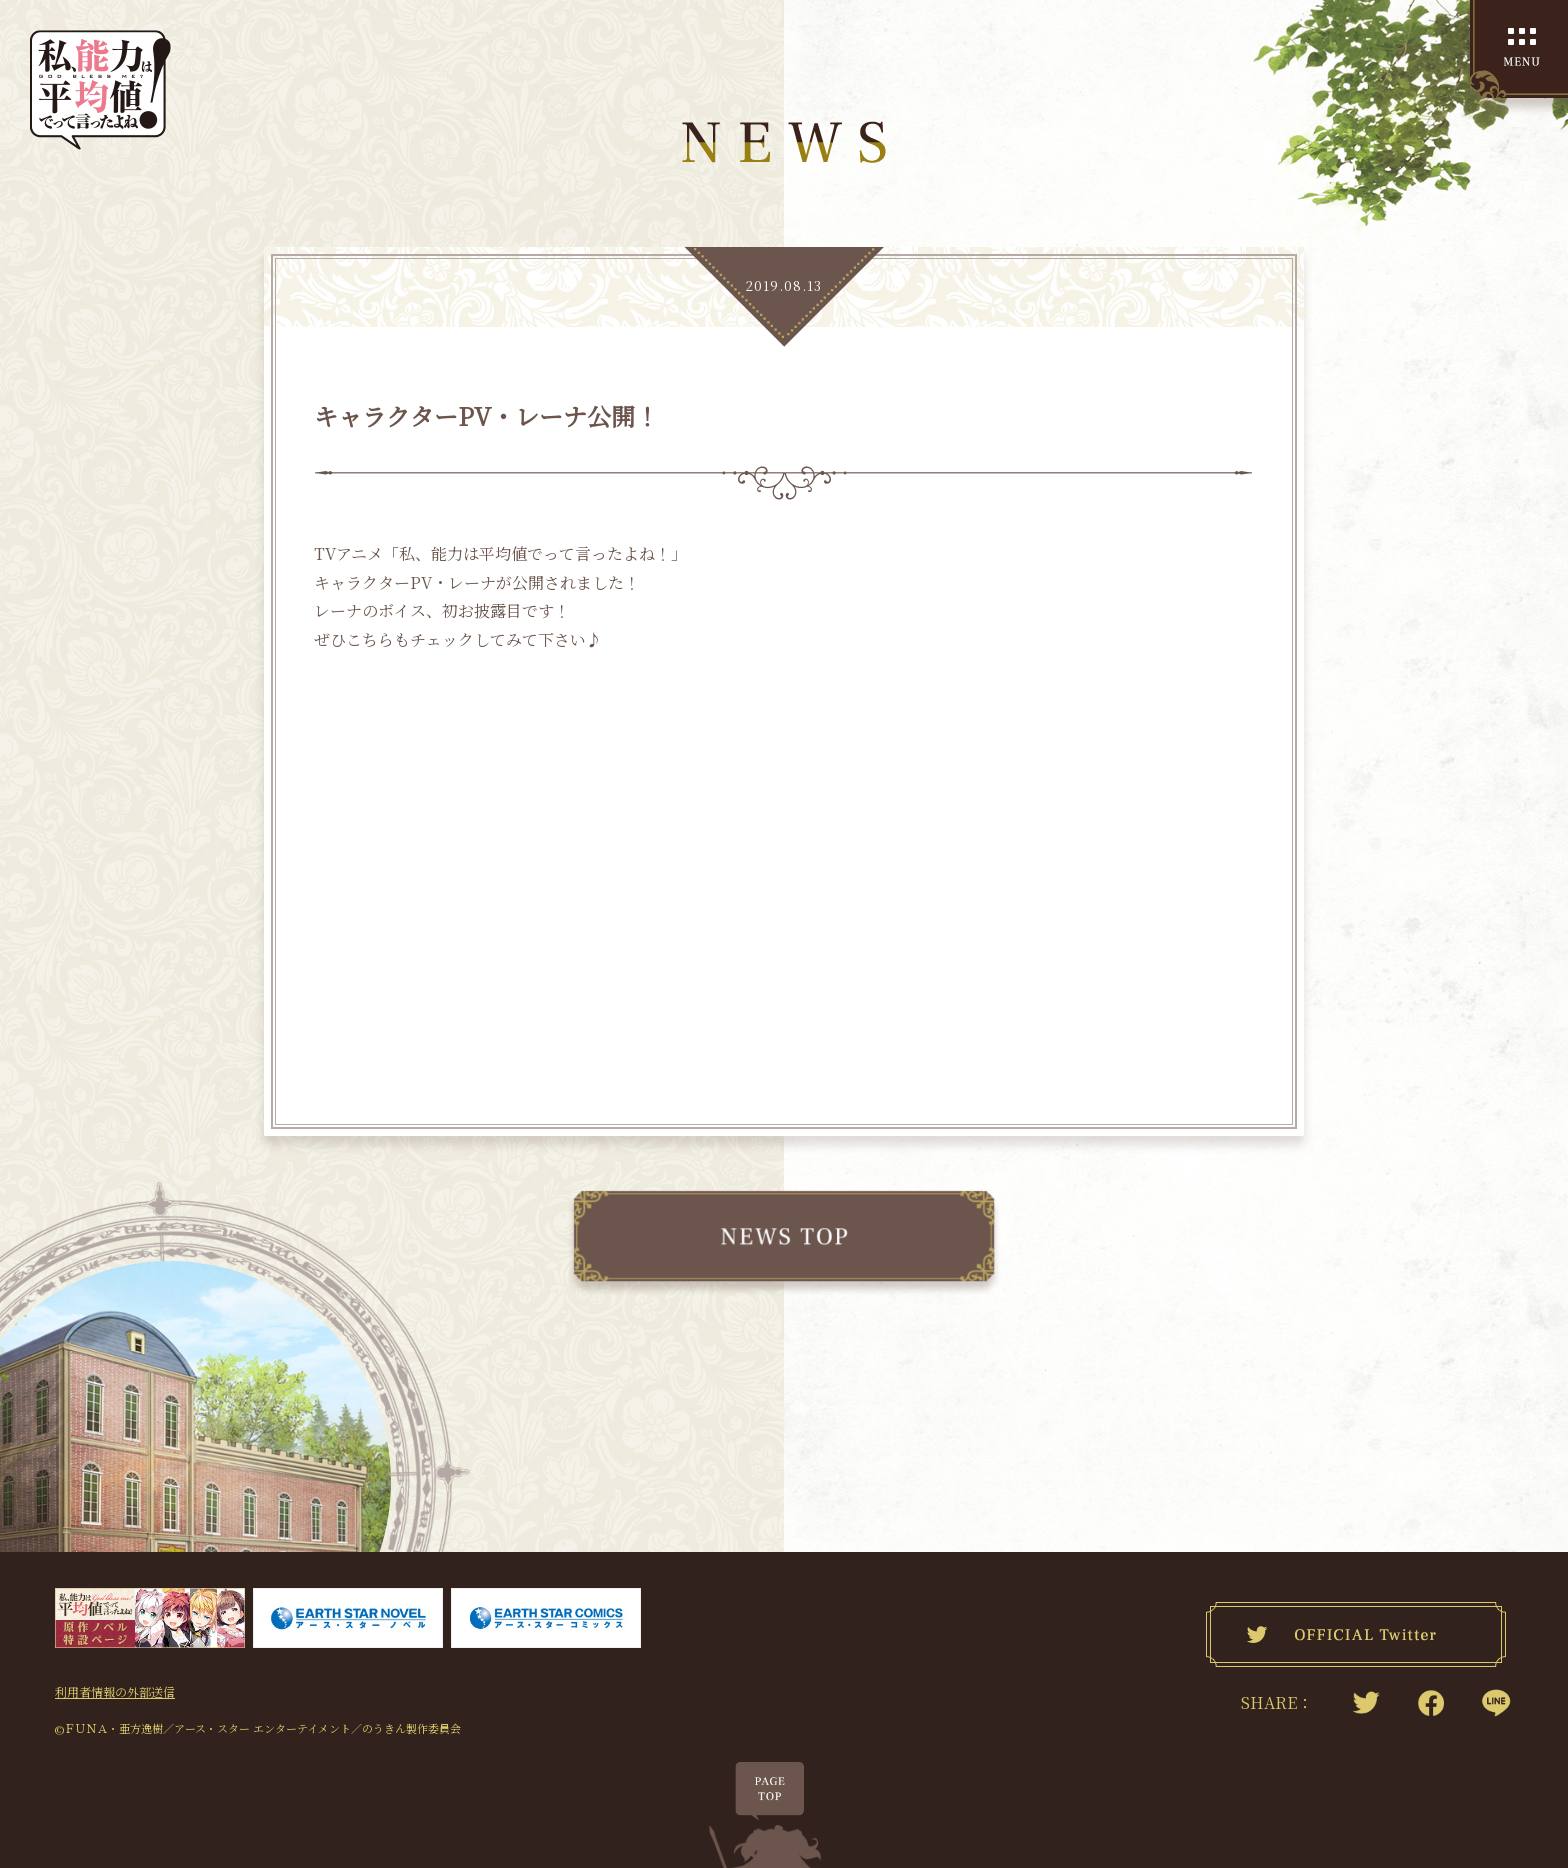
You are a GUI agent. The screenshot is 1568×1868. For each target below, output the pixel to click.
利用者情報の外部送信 (115, 1690)
